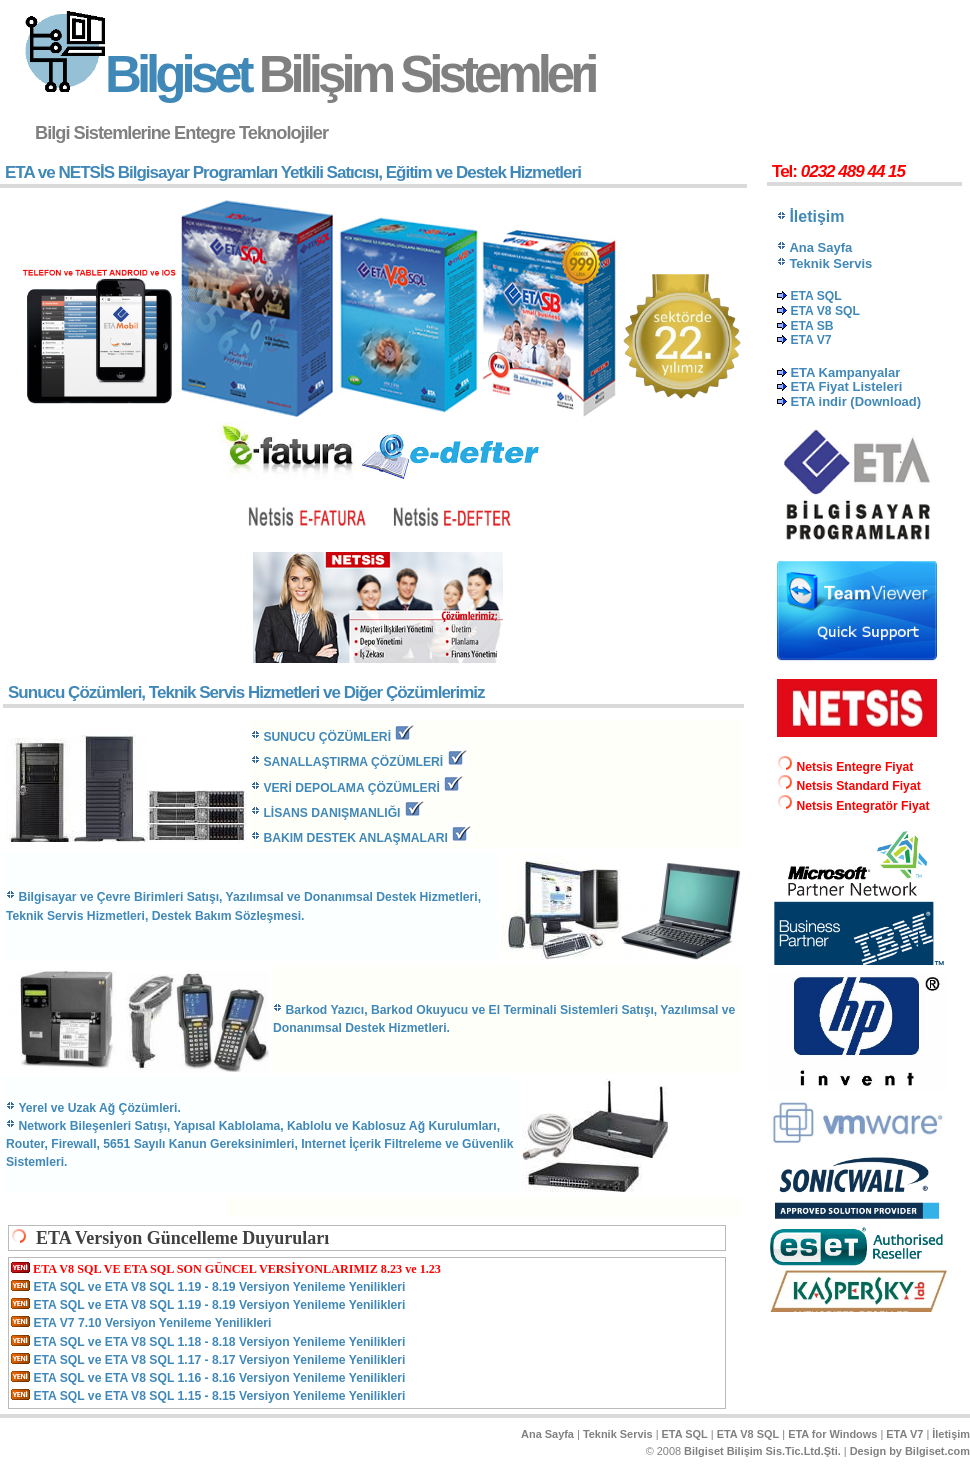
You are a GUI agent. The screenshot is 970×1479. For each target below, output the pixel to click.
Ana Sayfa (547, 1434)
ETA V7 (904, 1434)
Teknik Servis (618, 1434)
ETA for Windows (832, 1434)
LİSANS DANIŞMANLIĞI (331, 813)
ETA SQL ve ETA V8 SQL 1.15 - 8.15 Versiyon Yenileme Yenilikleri (219, 1396)
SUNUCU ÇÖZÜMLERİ (327, 737)
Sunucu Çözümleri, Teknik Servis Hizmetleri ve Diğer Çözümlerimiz (246, 692)
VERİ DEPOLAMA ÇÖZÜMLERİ (351, 788)
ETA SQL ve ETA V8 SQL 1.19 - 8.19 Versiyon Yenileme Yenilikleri (219, 1287)
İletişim (951, 1434)
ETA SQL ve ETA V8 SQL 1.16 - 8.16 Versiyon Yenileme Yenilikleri (219, 1378)
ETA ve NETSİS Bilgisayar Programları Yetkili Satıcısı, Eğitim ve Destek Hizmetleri (293, 172)
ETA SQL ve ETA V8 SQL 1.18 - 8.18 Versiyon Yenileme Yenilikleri (219, 1342)
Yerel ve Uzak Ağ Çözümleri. (99, 1108)
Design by (910, 1451)
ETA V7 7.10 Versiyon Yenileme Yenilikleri (152, 1323)
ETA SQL (685, 1434)
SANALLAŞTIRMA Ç (353, 762)
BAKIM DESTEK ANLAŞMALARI (355, 838)
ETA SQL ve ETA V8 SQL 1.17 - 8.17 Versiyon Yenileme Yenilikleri (219, 1360)
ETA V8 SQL (748, 1434)
